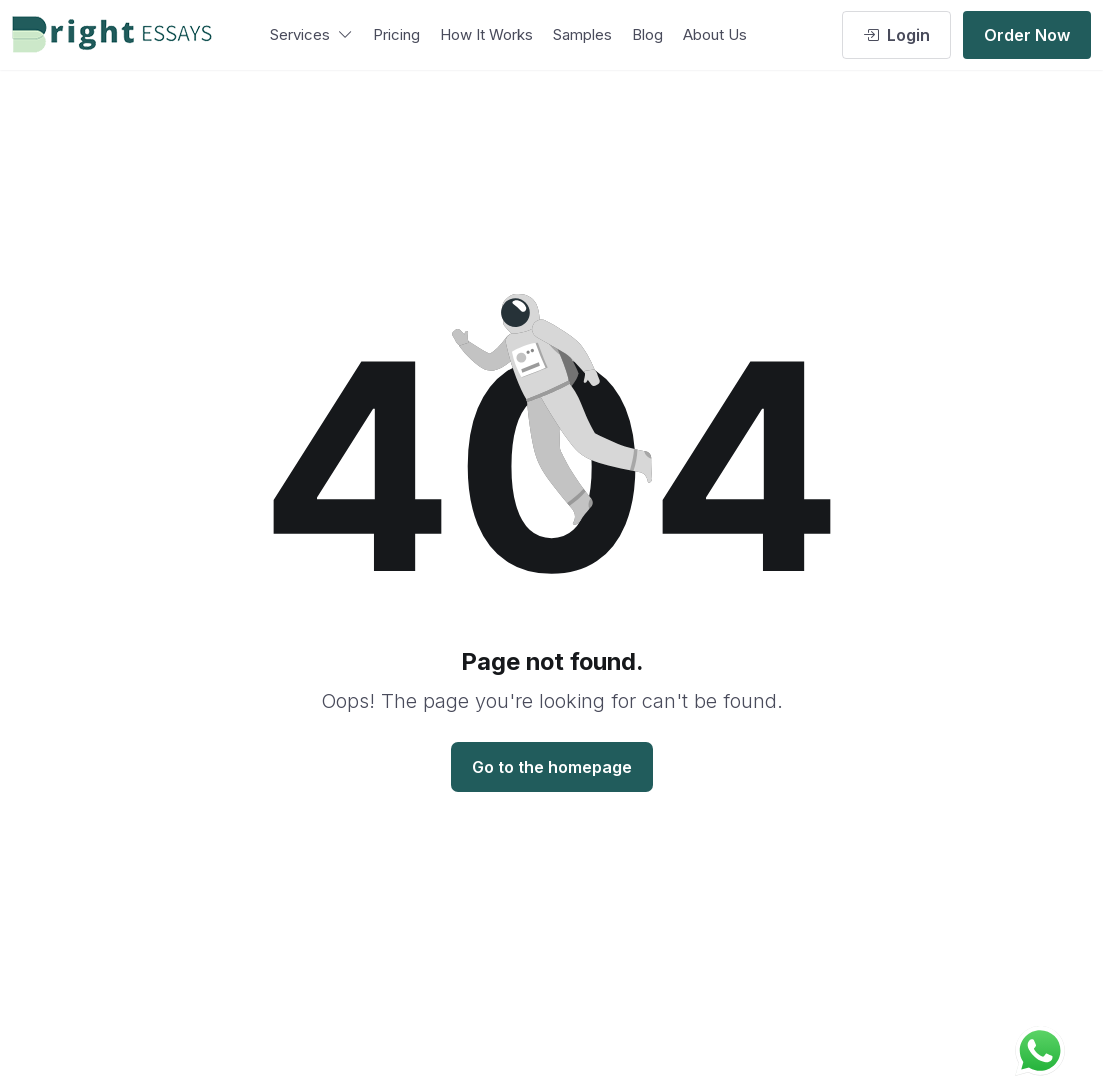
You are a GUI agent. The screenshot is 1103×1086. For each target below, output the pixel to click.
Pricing (396, 34)
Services (311, 35)
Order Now (1027, 35)
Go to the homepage (552, 767)
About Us (715, 34)
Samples (582, 34)
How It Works (486, 34)
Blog (647, 34)
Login (896, 35)
